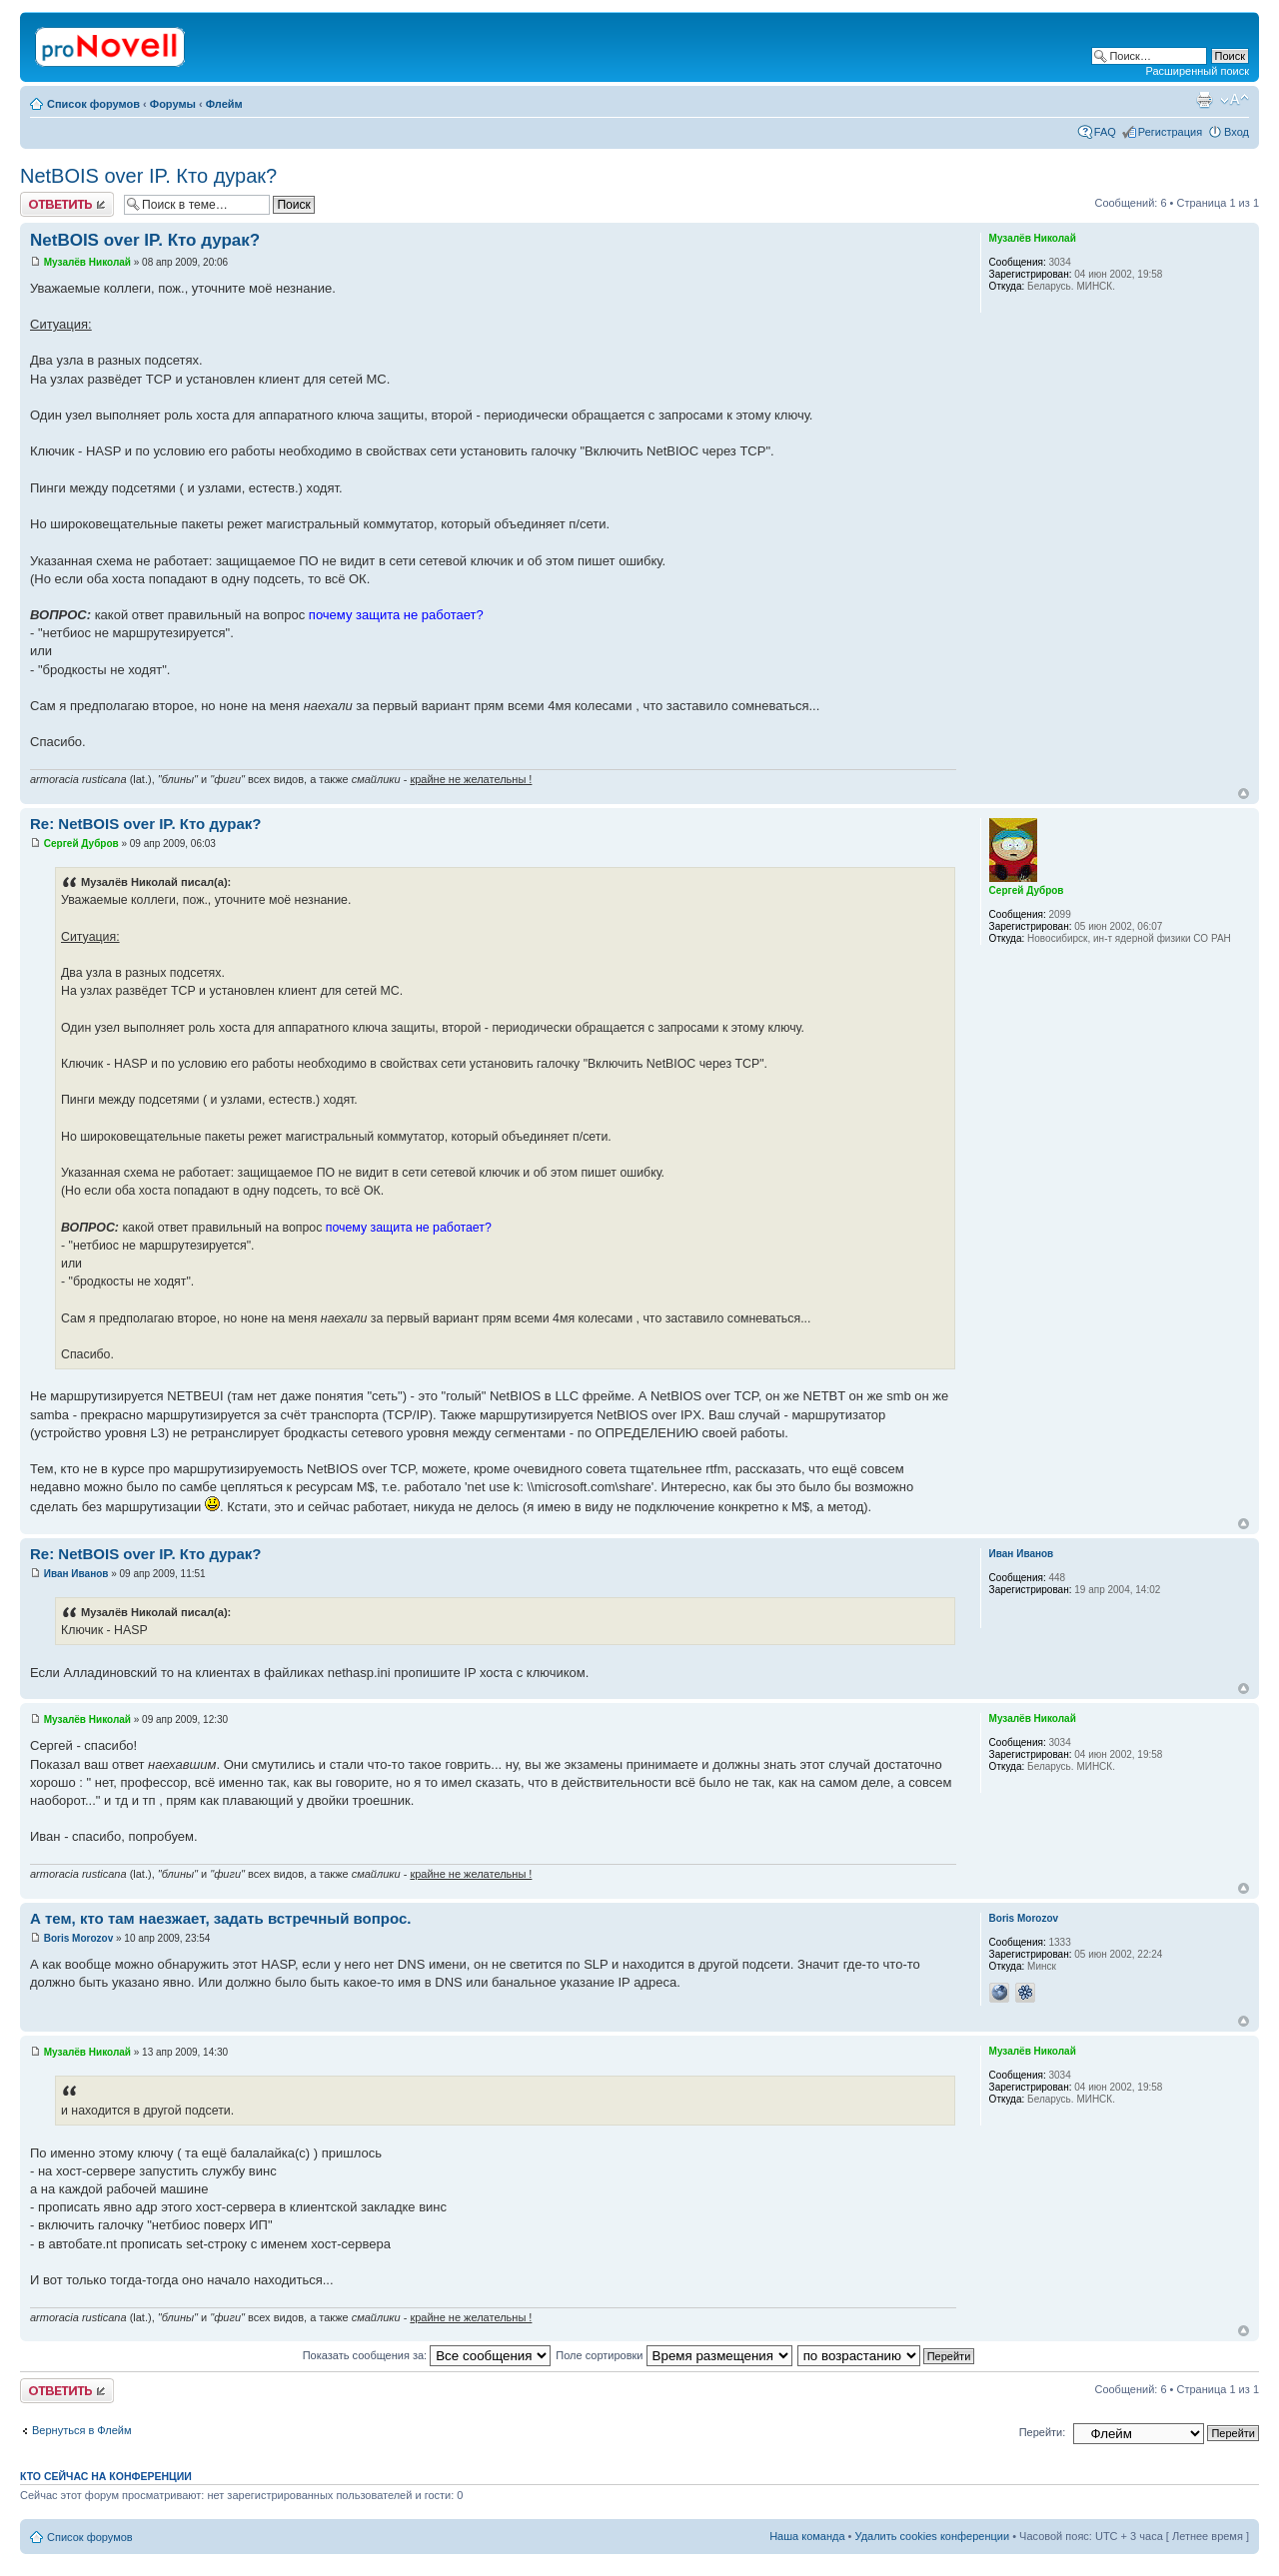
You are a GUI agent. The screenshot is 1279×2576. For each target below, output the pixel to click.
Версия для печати (1204, 100)
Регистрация (1170, 132)
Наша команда (806, 2536)
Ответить (67, 204)
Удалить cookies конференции (932, 2536)
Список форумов (93, 104)
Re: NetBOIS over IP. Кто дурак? (145, 823)
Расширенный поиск (1197, 71)
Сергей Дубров (81, 843)
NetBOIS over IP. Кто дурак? (148, 176)
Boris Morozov (78, 1938)
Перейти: (1042, 2432)
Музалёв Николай (87, 262)
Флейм (224, 104)
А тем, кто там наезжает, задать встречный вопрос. (220, 1918)
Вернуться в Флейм (82, 2430)
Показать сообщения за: (427, 2355)
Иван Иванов (76, 1573)
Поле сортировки (673, 2355)
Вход (1236, 132)
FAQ (1105, 132)
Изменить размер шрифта (1234, 100)
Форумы (173, 104)
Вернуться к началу (1243, 793)
